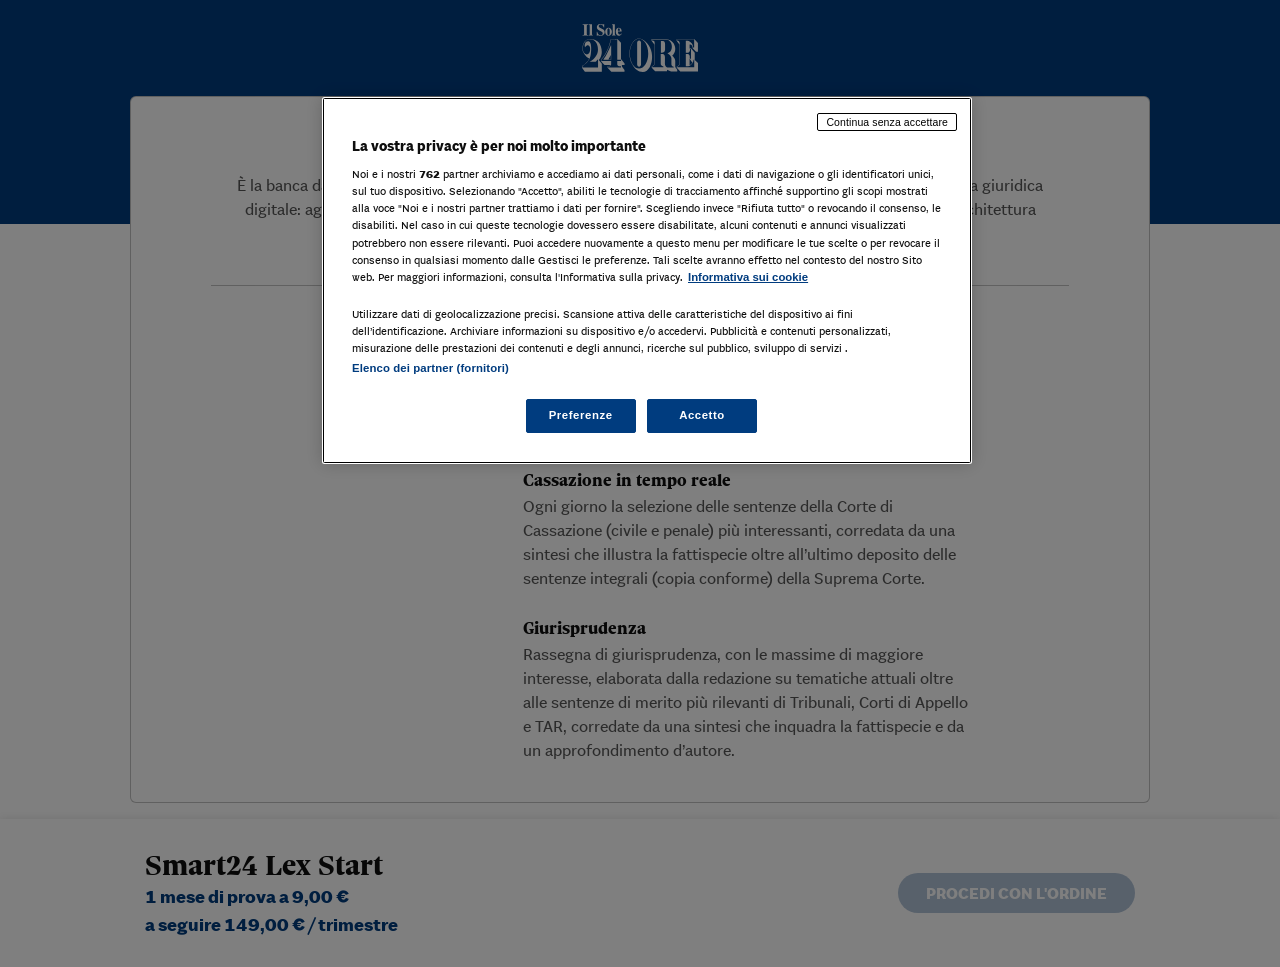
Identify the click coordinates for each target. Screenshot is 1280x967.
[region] (647, 280)
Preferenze (581, 415)
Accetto (702, 415)
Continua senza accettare (887, 122)
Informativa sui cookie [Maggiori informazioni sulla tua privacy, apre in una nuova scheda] (748, 277)
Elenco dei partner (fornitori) (430, 368)
